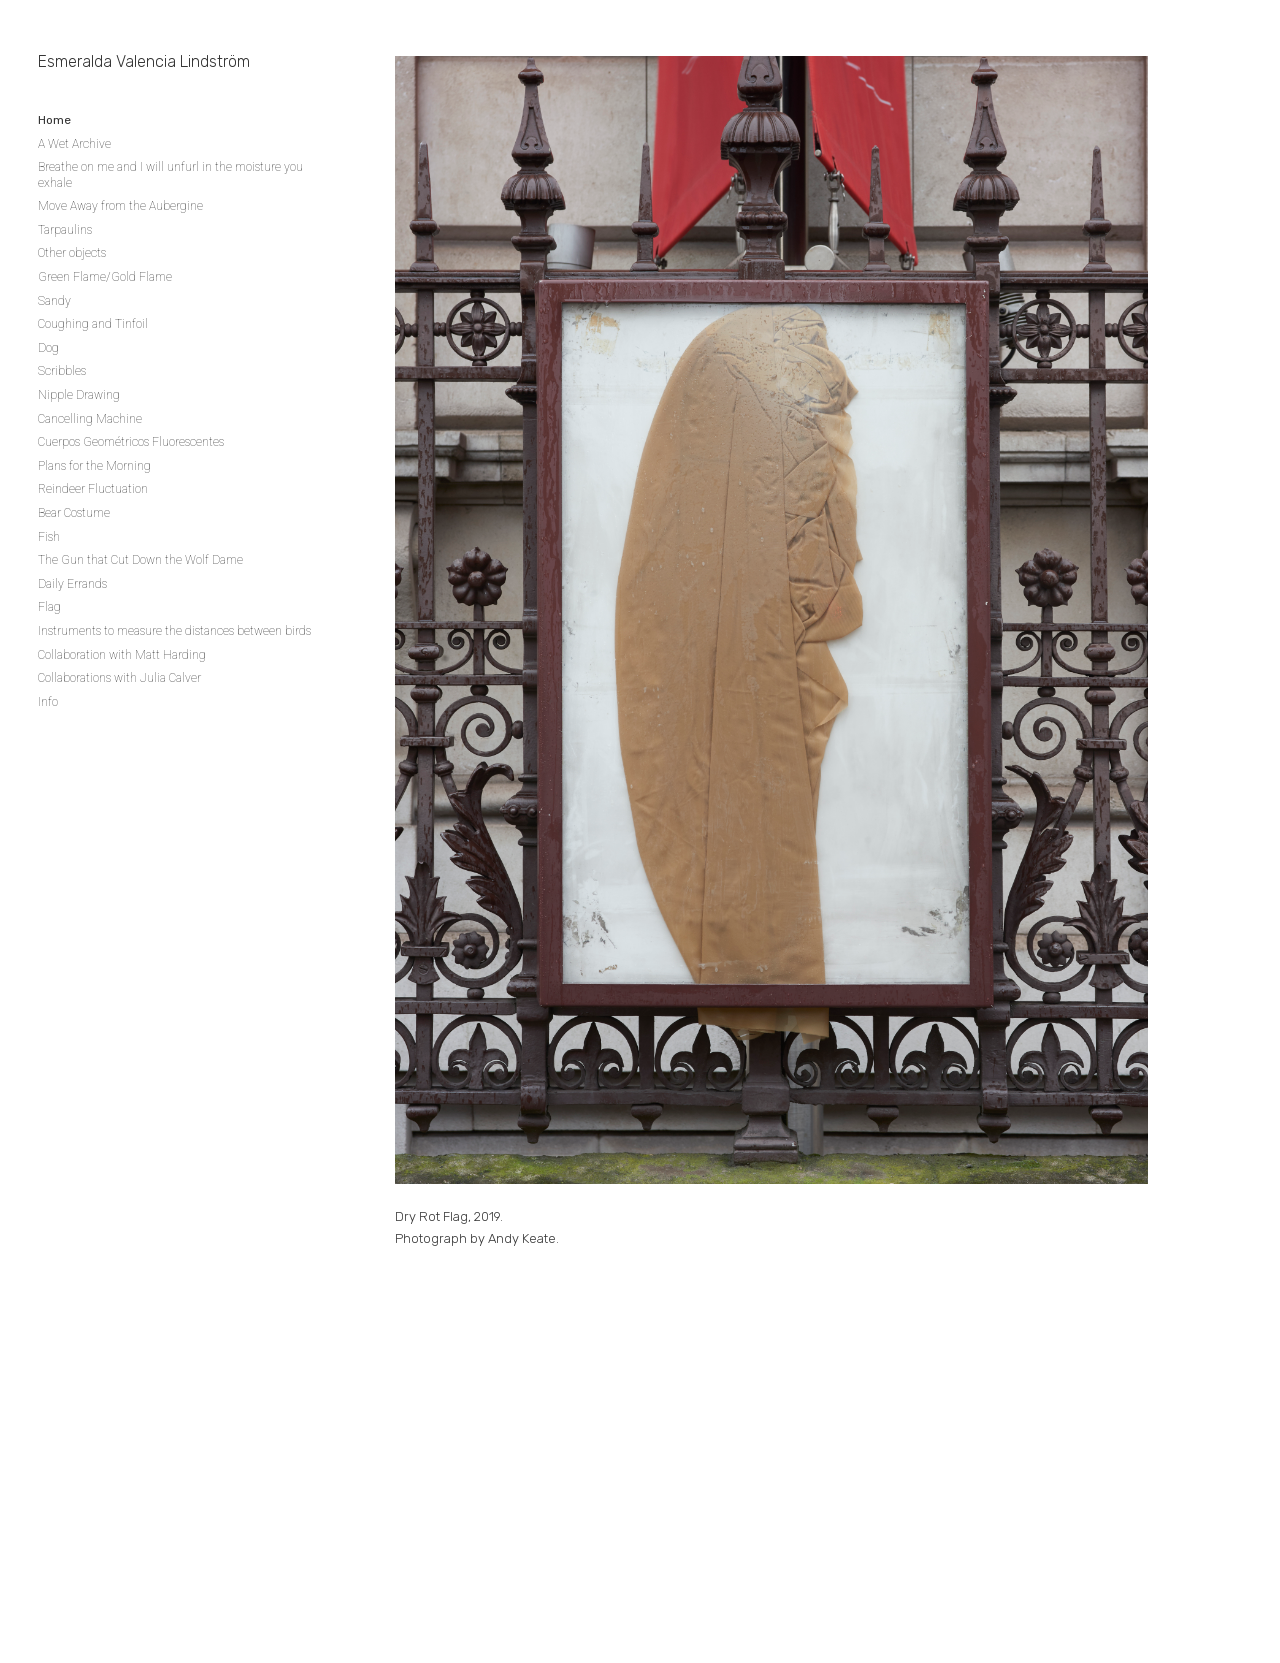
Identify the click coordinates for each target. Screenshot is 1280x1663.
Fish (49, 537)
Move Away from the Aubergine (120, 206)
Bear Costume (74, 513)
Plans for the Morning (94, 466)
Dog (48, 348)
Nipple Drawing (79, 395)
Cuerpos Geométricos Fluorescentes (131, 442)
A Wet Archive (74, 144)
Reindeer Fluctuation (93, 489)
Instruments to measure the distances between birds (174, 631)
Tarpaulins (65, 230)
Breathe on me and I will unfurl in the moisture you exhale (170, 175)
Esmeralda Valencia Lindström (144, 61)
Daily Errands (72, 584)
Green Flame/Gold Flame (105, 277)
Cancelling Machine (90, 419)
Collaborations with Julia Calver (119, 678)
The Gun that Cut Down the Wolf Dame (140, 560)
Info (48, 702)
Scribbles (62, 371)
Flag (49, 607)
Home (54, 120)
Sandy (54, 301)
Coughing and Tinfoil (93, 324)
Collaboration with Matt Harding (122, 655)
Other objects (72, 253)
